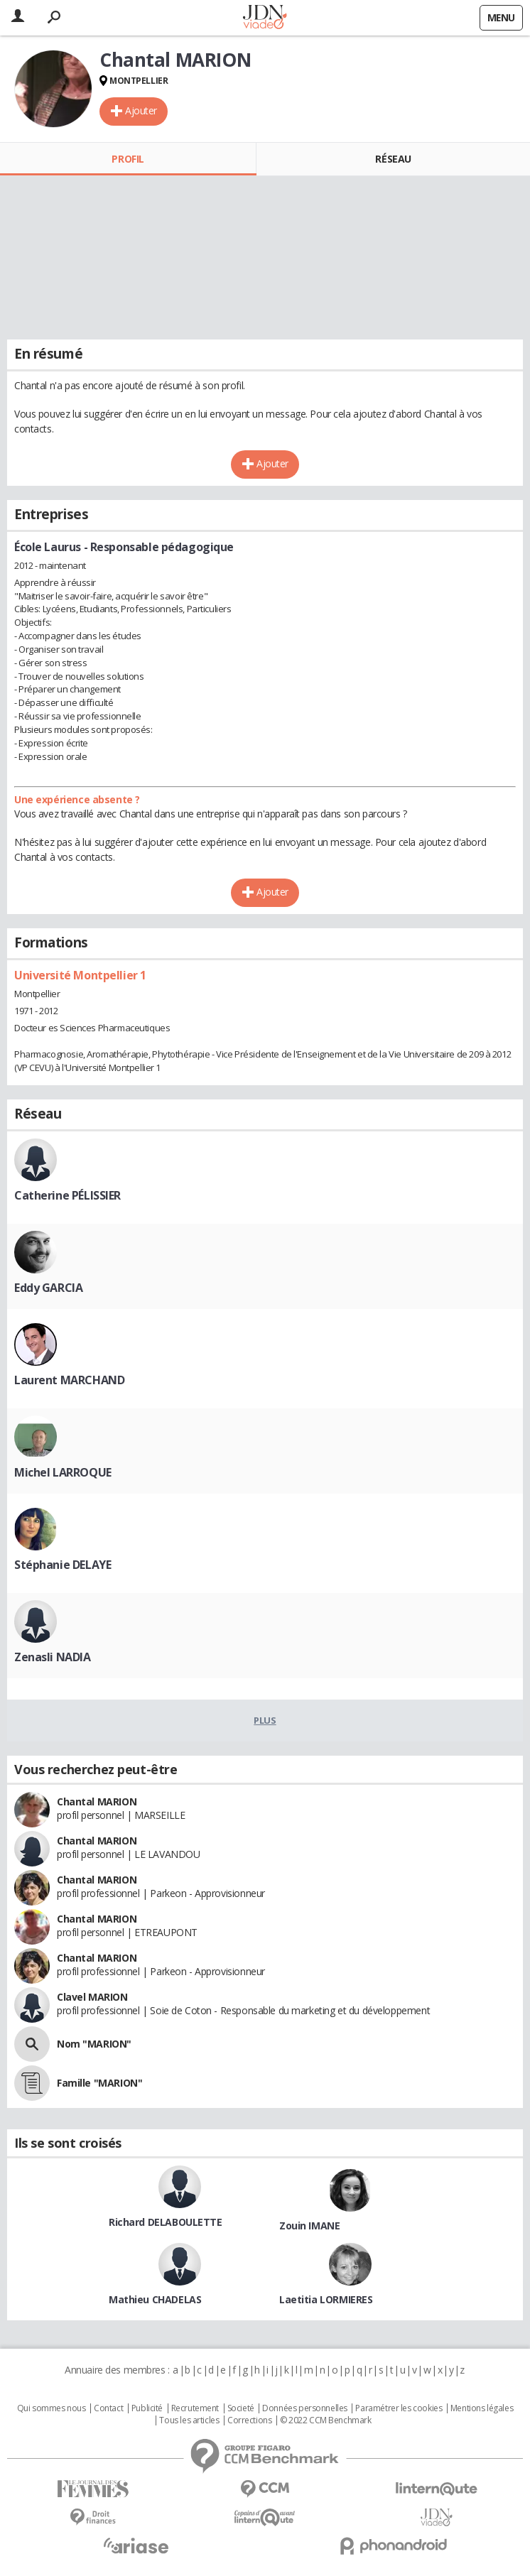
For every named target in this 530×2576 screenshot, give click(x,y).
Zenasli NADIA (52, 1657)
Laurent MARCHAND (69, 1380)
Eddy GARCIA (48, 1287)
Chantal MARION (96, 1801)
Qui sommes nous (51, 2408)
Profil (128, 158)
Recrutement (195, 2408)
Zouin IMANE (309, 2225)
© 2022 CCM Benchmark (326, 2420)
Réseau (393, 158)
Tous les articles (189, 2420)
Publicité (147, 2408)
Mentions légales (481, 2408)
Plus (265, 1720)
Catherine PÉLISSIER (67, 1195)
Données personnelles (304, 2408)
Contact (108, 2408)
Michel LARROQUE (63, 1472)
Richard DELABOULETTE (165, 2222)
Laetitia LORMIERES (325, 2299)
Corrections (249, 2420)
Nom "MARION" (94, 2043)
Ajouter (141, 110)
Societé (240, 2408)
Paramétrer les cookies (398, 2408)
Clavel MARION (92, 1997)
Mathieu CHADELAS (155, 2299)
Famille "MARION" (99, 2082)
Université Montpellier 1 (80, 975)
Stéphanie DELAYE (62, 1564)
